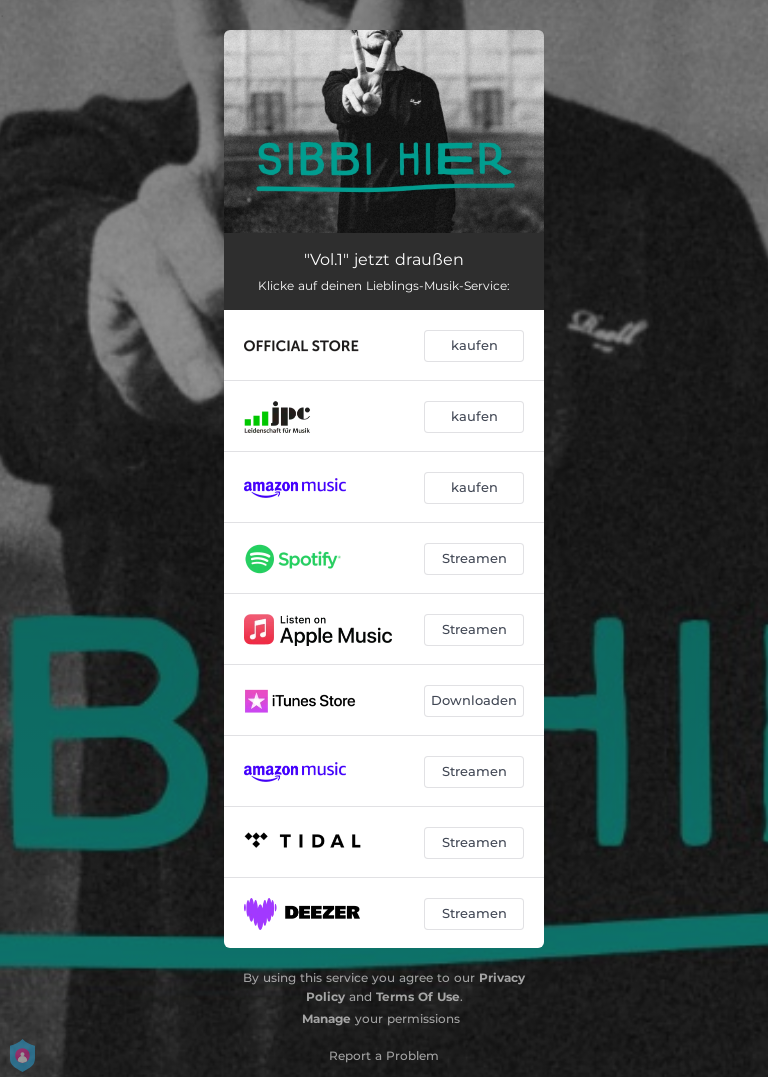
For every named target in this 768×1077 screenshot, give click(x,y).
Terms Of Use (418, 996)
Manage (326, 1018)
